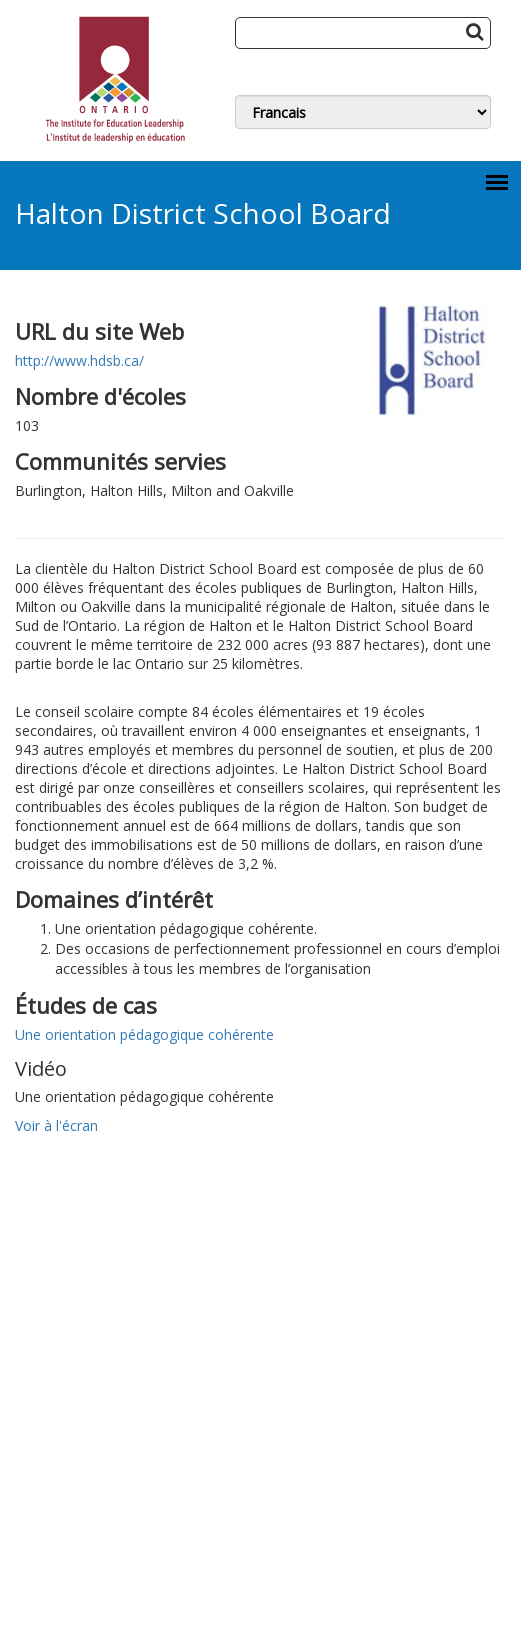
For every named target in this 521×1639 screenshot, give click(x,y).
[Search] (363, 33)
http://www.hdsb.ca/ (79, 360)
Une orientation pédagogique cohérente (144, 1034)
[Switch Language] (363, 112)
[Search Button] (474, 31)
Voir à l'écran (56, 1125)
